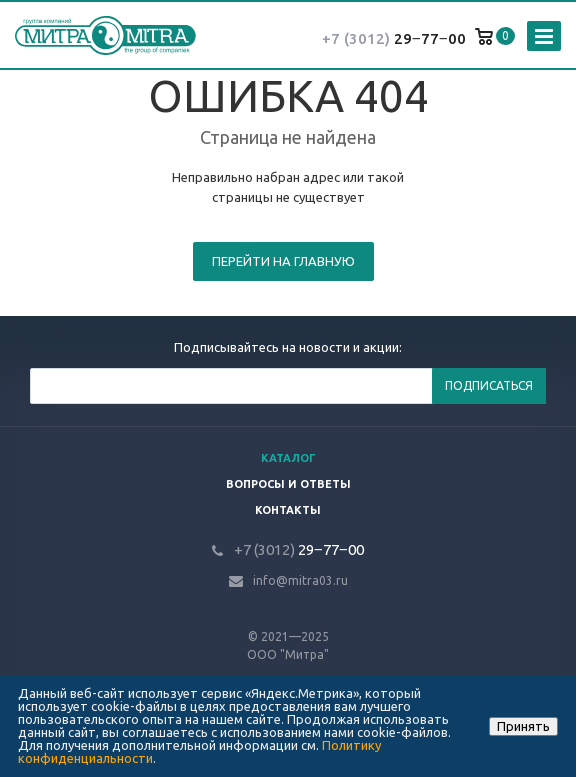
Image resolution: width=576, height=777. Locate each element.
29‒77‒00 (394, 38)
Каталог (288, 458)
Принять (523, 726)
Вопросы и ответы (288, 484)
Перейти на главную (283, 261)
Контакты (288, 510)
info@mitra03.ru (300, 580)
